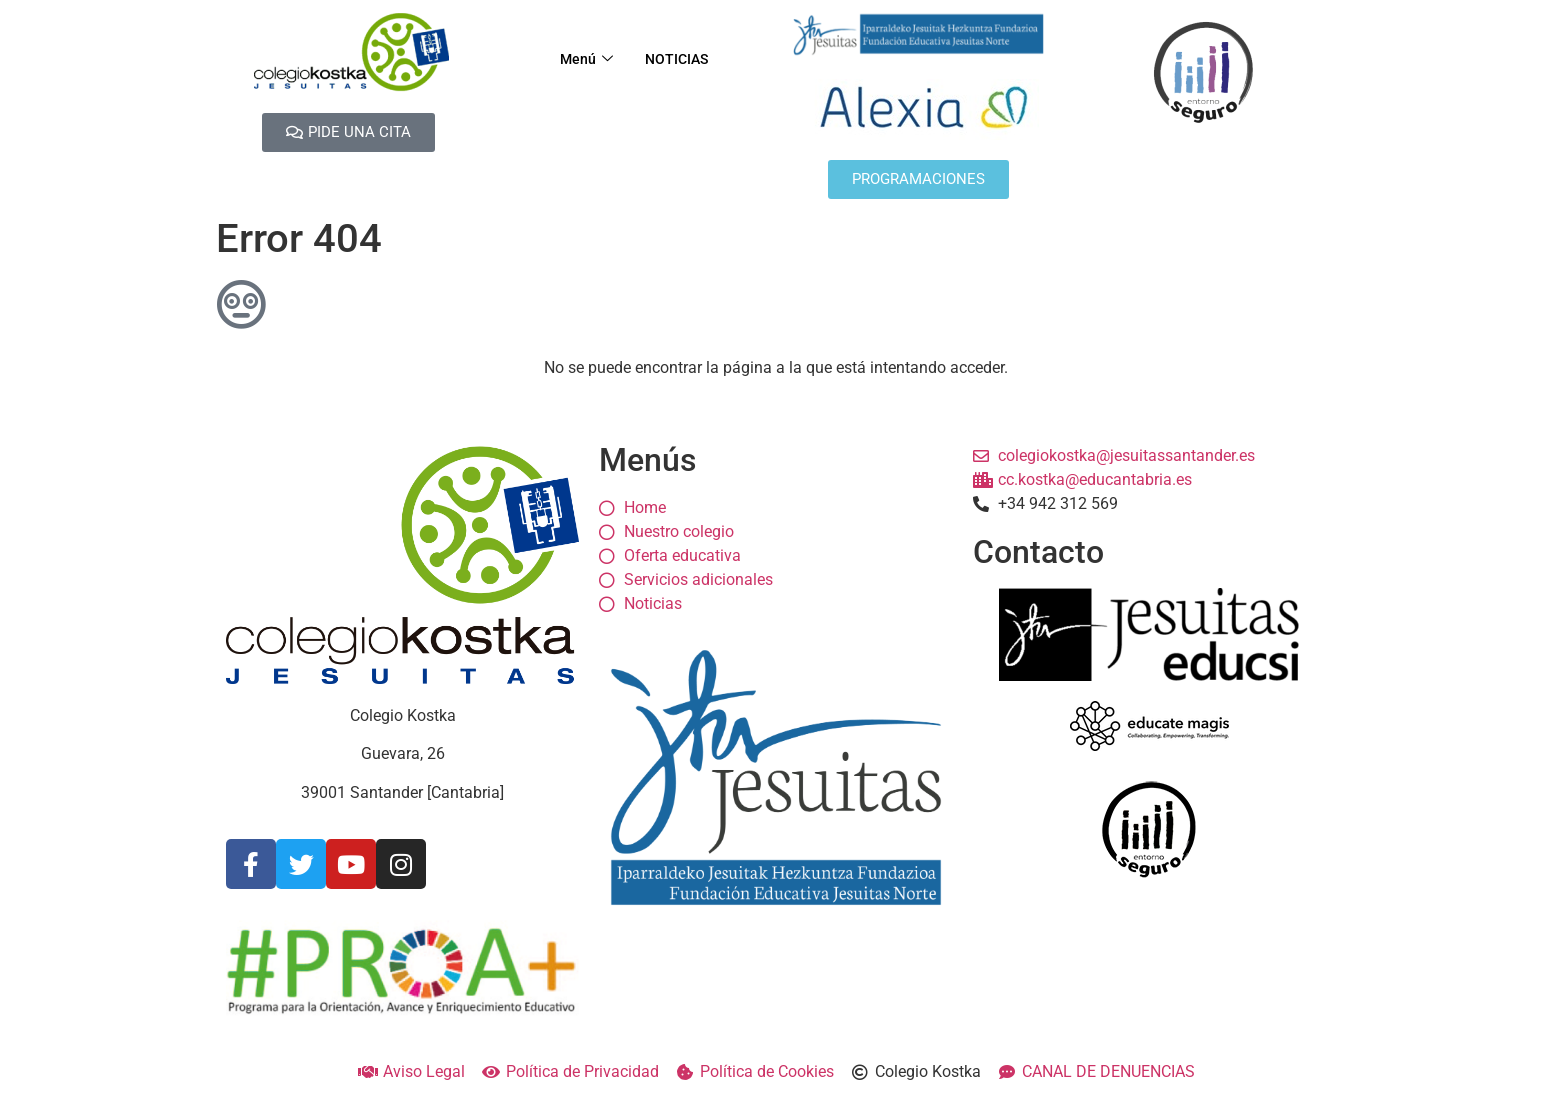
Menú (582, 60)
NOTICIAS (678, 60)
